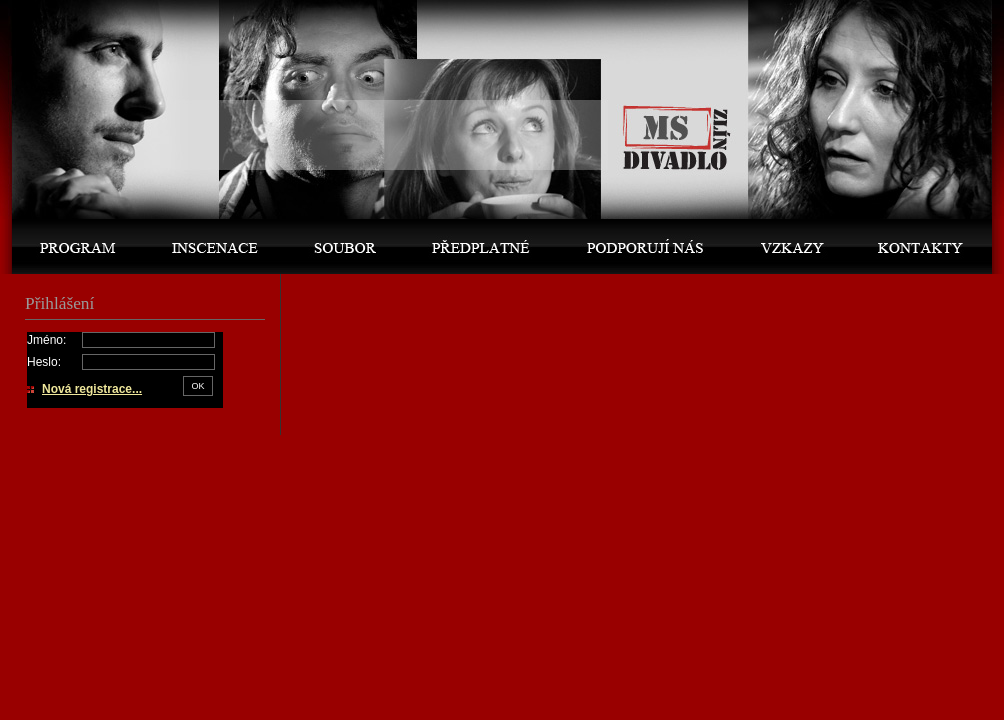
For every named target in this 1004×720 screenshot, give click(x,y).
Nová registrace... (92, 389)
